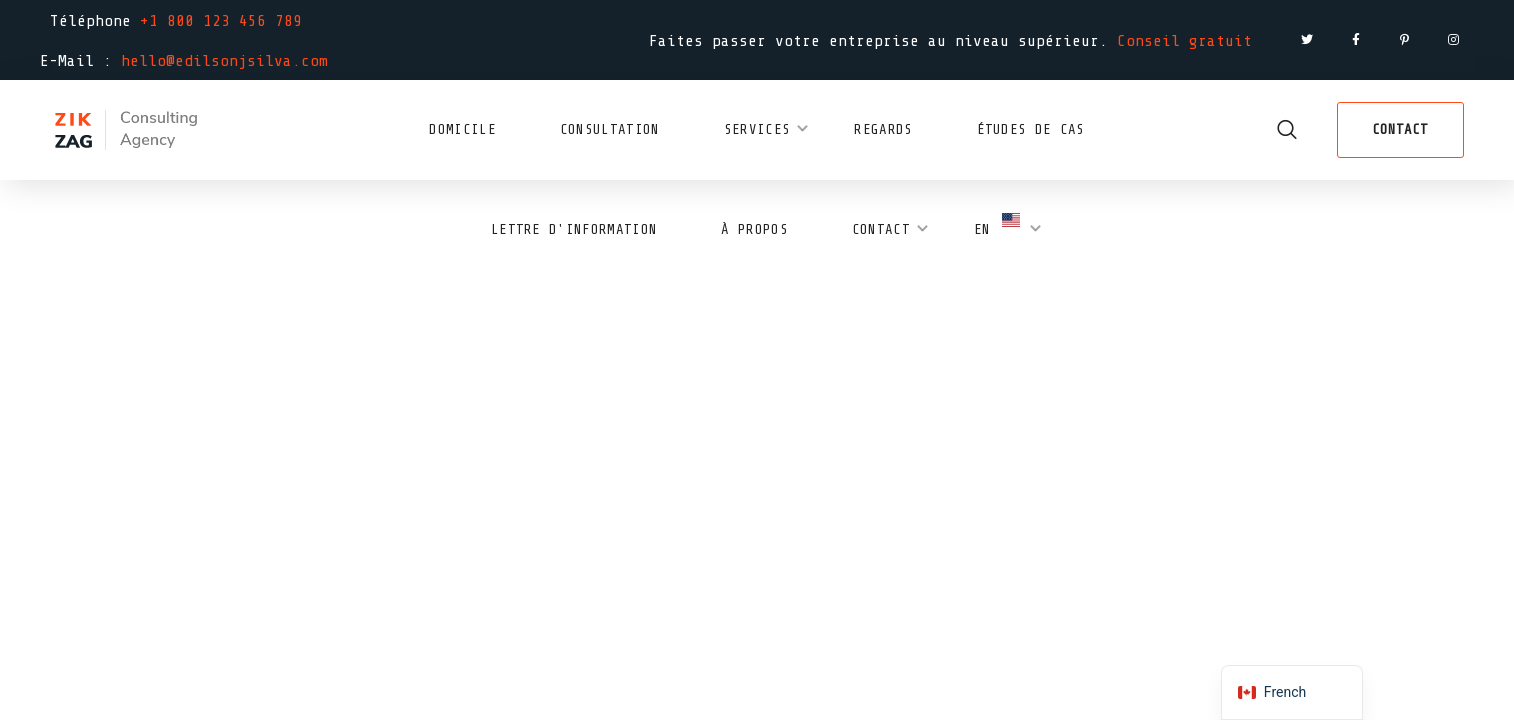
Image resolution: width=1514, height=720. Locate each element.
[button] (1287, 130)
